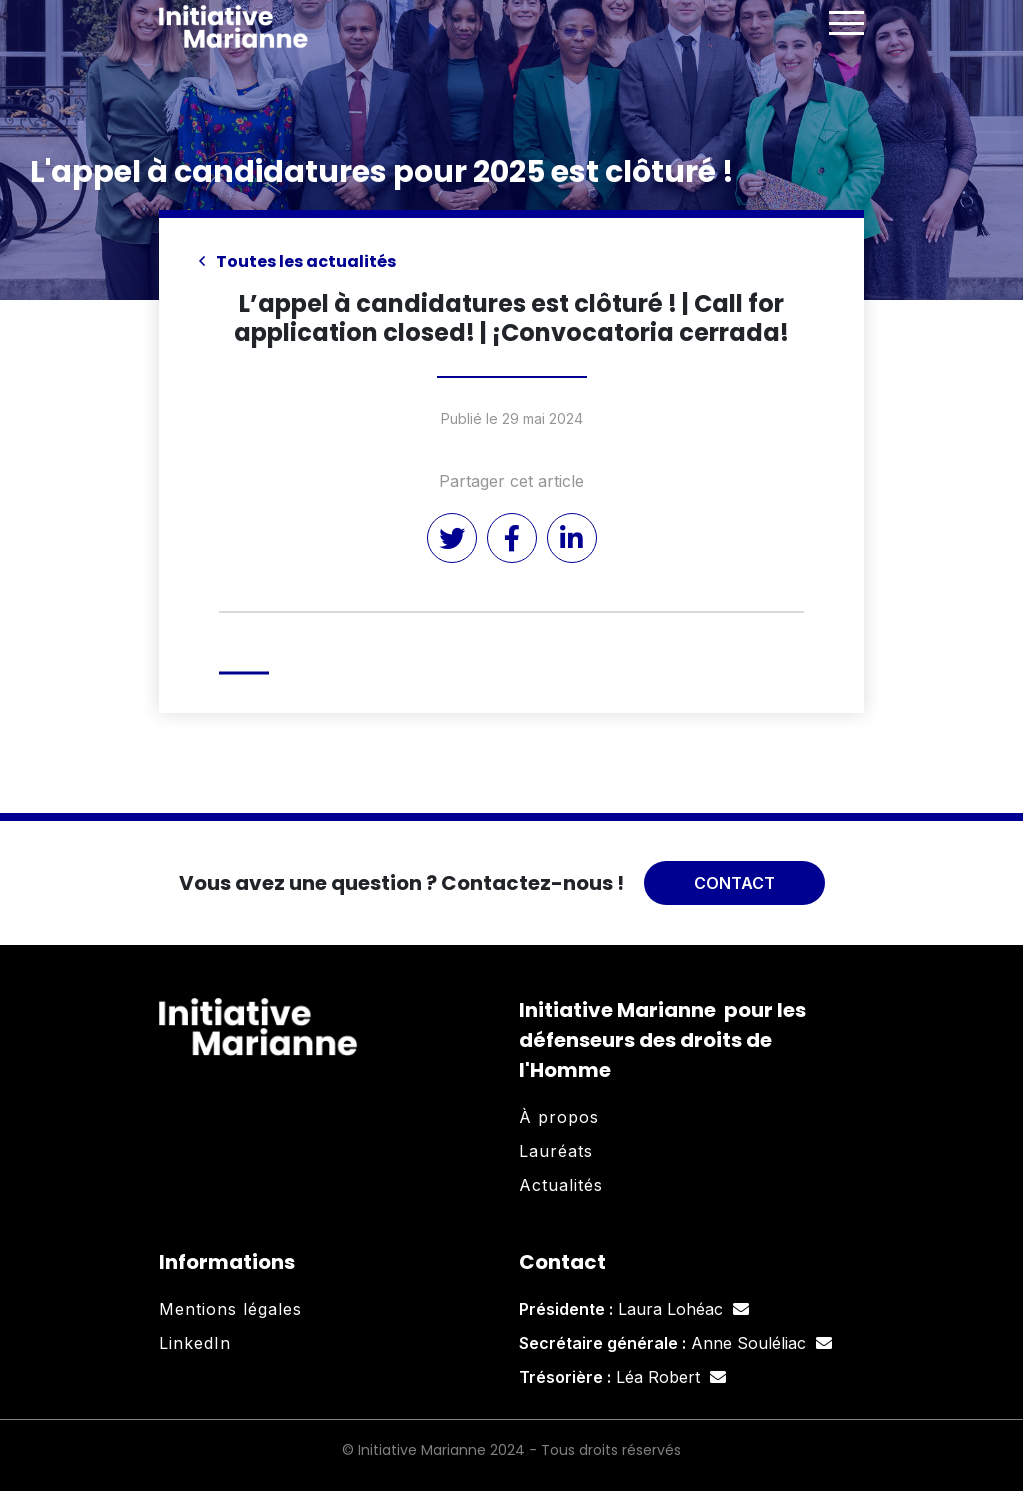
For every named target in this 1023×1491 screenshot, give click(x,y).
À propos (559, 1117)
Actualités (561, 1185)
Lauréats (556, 1151)
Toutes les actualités (297, 261)
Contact (734, 883)
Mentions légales (230, 1309)
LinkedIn (195, 1343)
